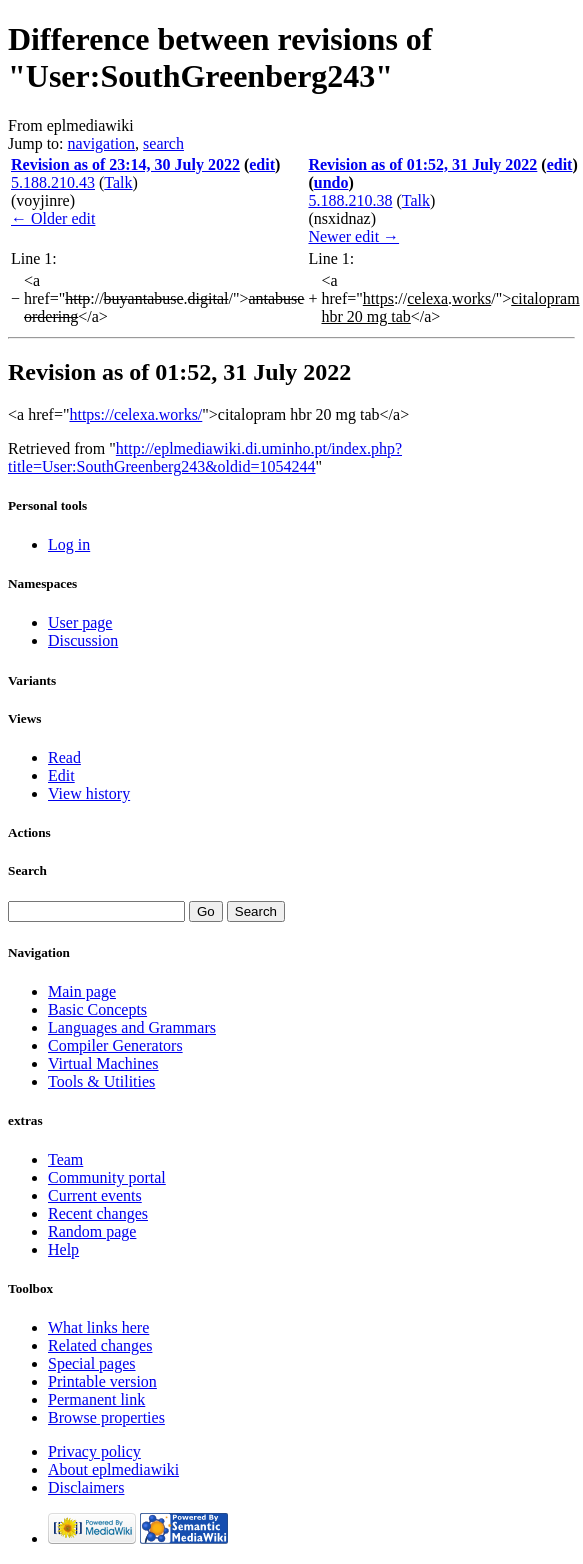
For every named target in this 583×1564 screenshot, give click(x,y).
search (163, 143)
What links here (98, 1327)
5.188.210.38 (350, 200)
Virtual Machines (103, 1063)
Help (63, 1249)
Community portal (107, 1177)
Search (27, 870)
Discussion (83, 640)
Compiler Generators (115, 1045)
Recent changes (98, 1213)
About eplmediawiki (113, 1469)
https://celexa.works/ (135, 414)
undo (331, 182)
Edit (61, 775)
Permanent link (96, 1399)
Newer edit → (353, 236)
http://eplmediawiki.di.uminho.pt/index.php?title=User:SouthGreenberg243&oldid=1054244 (205, 457)
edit (262, 164)
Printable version (102, 1381)
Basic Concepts (97, 1009)
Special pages (92, 1363)
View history (89, 793)
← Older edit (53, 218)
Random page (92, 1231)
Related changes (100, 1345)
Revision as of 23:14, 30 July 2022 (125, 164)
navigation (102, 143)
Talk (118, 182)
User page (80, 622)
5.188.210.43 (53, 182)
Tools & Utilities (101, 1081)
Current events (95, 1195)
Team (65, 1159)
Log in (69, 544)
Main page (82, 991)
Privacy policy (94, 1451)
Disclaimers (86, 1487)
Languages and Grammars (132, 1027)
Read (64, 757)
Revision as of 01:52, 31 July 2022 (422, 164)
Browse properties (106, 1417)
